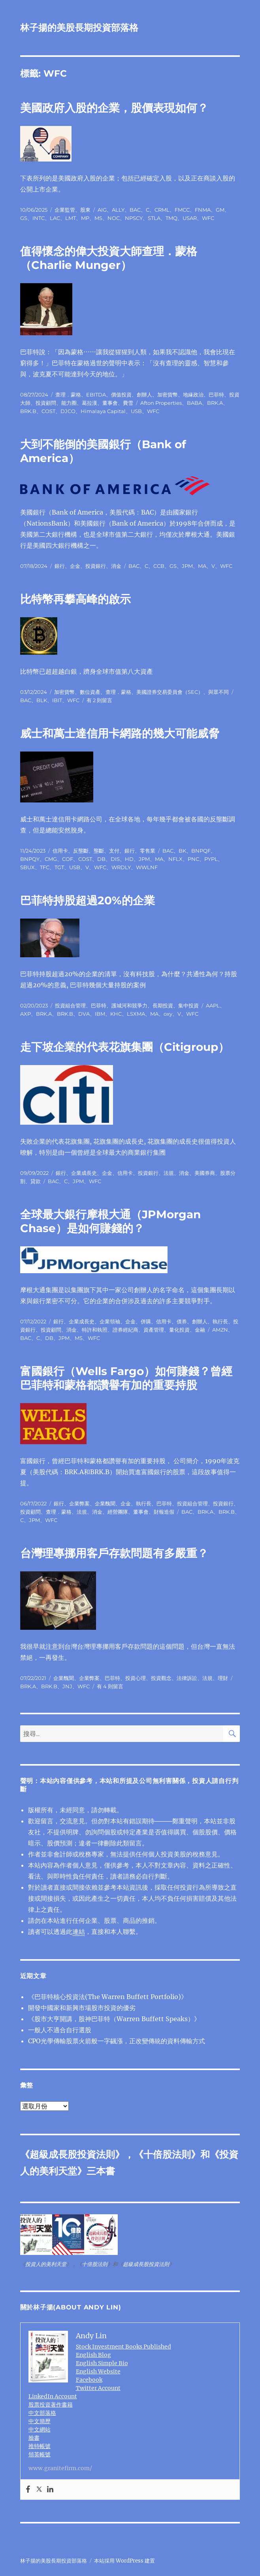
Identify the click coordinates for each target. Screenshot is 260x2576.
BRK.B (28, 411)
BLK (41, 700)
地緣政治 (193, 394)
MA (202, 566)
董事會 (110, 403)
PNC (193, 859)
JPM (187, 566)
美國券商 (204, 1173)
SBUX (27, 867)
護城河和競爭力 (129, 1005)
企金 (75, 566)
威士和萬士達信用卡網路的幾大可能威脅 (119, 733)
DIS (115, 859)
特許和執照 (94, 1330)
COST (48, 411)
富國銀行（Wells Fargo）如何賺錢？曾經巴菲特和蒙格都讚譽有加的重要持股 (126, 1378)
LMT (70, 218)
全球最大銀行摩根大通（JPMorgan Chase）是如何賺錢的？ (110, 1221)
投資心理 (135, 1678)
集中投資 (188, 1005)
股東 (85, 210)
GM (220, 210)
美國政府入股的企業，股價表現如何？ (114, 108)
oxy (168, 1014)
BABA (194, 403)
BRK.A (215, 403)
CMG (51, 859)
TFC (44, 867)
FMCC (182, 210)
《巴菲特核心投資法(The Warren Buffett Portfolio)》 (107, 1997)
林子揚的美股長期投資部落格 (79, 27)
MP (85, 218)
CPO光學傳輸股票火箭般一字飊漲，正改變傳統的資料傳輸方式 (116, 2041)
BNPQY (30, 859)
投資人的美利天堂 (45, 2264)
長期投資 (163, 1005)
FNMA (203, 210)
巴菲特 (216, 394)
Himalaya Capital (103, 411)
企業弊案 (79, 1503)
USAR (190, 218)
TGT (59, 867)
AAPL (213, 1005)
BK (182, 850)
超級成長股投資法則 (72, 2154)
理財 (223, 1678)
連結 (78, 1931)
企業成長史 (84, 1173)
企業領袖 (110, 1321)
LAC (55, 218)
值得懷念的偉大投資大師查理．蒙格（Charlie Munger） (108, 258)
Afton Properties (161, 403)
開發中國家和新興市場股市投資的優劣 (82, 2008)
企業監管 (65, 210)
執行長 (220, 1321)
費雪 (128, 403)
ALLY (118, 210)
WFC (208, 218)
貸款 (35, 1181)
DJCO (67, 411)
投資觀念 (161, 1678)
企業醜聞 (105, 1503)
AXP (25, 1014)
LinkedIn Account (52, 2396)
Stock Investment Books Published (123, 2346)
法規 (169, 1173)
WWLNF (147, 867)
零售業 (147, 850)
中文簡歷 (39, 2421)
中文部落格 (42, 2412)
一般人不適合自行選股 (59, 2030)
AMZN (220, 1330)
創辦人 (144, 394)
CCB (158, 566)
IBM (100, 1014)
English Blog (93, 2354)
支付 (114, 850)
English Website (98, 2371)
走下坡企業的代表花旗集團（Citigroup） (124, 1047)
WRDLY (121, 867)
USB (136, 411)
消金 (116, 566)
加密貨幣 (167, 394)
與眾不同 (218, 692)
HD (129, 859)
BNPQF (201, 850)
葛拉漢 (89, 403)
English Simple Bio (102, 2363)
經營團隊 (117, 1512)
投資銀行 (95, 566)
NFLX (175, 859)
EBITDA (96, 394)
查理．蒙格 (68, 394)
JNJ (67, 1686)
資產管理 (153, 1330)
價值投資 (121, 394)
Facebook (89, 2379)
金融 (200, 1330)
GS (23, 218)
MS (98, 218)
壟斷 (99, 850)
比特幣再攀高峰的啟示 (75, 599)
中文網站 (39, 2429)
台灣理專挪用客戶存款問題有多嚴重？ (114, 1553)
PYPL (211, 859)
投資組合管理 (70, 1005)
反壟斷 (81, 850)
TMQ (171, 218)
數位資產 (90, 692)
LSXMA (136, 1014)
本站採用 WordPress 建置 (124, 2560)
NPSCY (134, 218)
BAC (135, 210)
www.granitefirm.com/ (60, 2468)
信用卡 (60, 850)
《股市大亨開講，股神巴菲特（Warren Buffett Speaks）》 (114, 2019)
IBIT (57, 700)
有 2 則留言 (99, 700)
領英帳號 (39, 2454)
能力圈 (69, 403)
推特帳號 (39, 2446)
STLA (154, 218)
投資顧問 (46, 403)
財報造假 (164, 1512)
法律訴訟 (187, 1678)
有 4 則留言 (110, 1686)
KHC (116, 1014)
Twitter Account (98, 2388)
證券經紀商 (125, 1330)
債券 (182, 1321)
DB (101, 859)
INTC (38, 218)
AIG (102, 210)
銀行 (60, 566)
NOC (113, 218)
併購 (146, 1321)
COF (67, 859)
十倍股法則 (167, 2154)
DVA (84, 1014)
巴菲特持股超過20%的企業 (87, 900)
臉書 (34, 2437)
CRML (162, 210)
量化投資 (179, 1330)
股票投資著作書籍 (50, 2404)
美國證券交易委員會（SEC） (169, 692)
